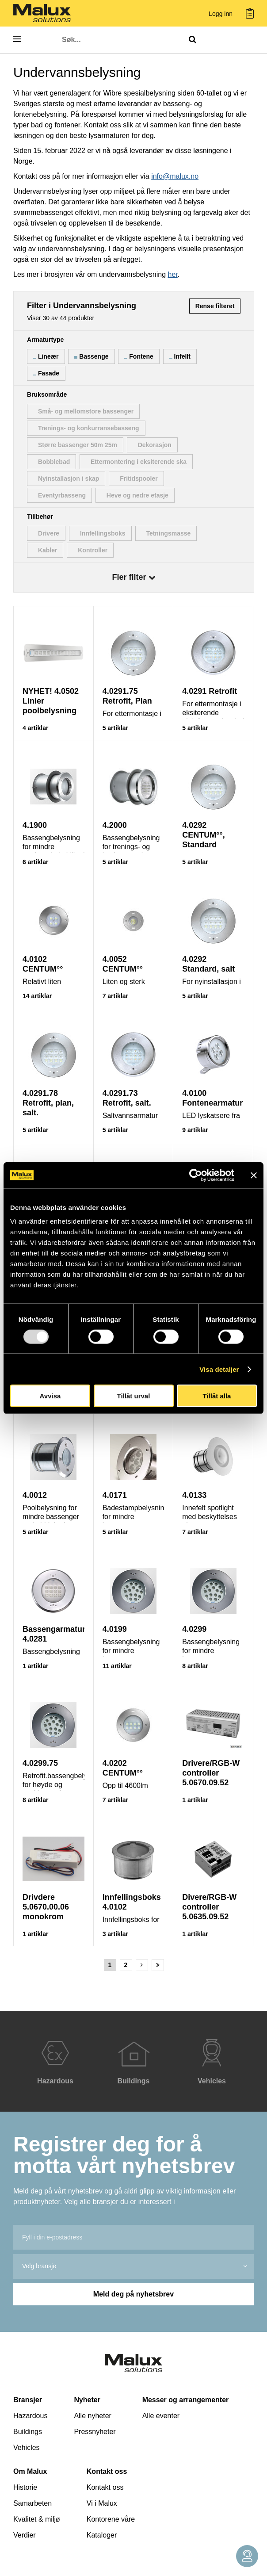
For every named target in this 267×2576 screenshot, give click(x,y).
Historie (25, 2487)
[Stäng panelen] (254, 1175)
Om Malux (30, 2471)
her (173, 274)
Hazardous (30, 2415)
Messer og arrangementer (185, 2400)
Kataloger (102, 2535)
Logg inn (221, 14)
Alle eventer (161, 2415)
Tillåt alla (217, 1396)
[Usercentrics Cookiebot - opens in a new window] (195, 1175)
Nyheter (87, 2400)
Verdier (24, 2535)
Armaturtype (45, 339)
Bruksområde (47, 394)
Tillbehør (40, 516)
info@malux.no (174, 176)
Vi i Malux (102, 2503)
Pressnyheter (94, 2431)
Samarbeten (32, 2503)
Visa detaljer (219, 1369)
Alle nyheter (92, 2415)
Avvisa (50, 1396)
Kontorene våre (111, 2519)
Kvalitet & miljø (36, 2519)
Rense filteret (215, 306)
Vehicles (26, 2447)
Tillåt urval (133, 1396)
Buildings (27, 2431)
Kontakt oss (107, 2471)
